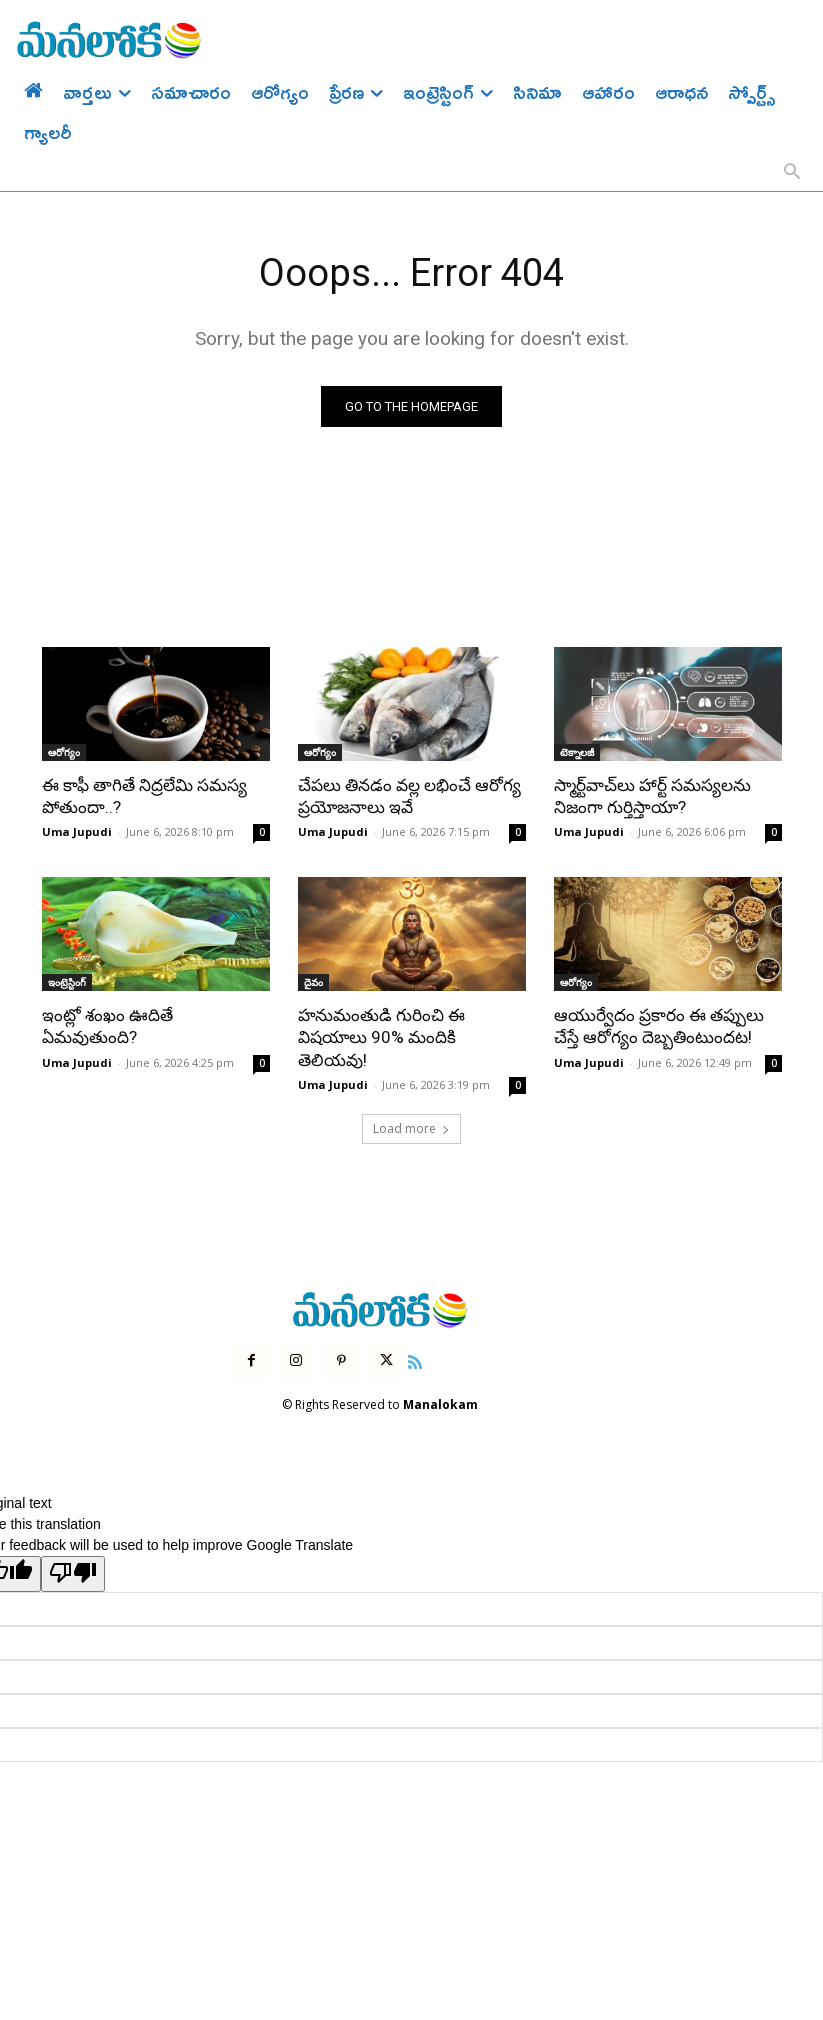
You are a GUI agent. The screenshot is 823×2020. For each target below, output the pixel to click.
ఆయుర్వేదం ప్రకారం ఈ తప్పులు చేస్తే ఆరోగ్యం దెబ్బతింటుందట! (659, 1026)
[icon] (415, 1360)
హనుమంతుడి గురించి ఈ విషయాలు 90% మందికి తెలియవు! (381, 1037)
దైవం (313, 982)
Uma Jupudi (77, 831)
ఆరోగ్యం (64, 752)
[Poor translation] (73, 1574)
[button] (792, 173)
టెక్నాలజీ (577, 752)
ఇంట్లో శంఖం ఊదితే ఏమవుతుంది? (107, 1026)
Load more (411, 1127)
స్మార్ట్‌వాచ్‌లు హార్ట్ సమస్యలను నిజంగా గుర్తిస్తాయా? (652, 796)
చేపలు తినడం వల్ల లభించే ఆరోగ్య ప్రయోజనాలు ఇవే (409, 796)
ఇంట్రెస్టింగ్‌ (67, 982)
